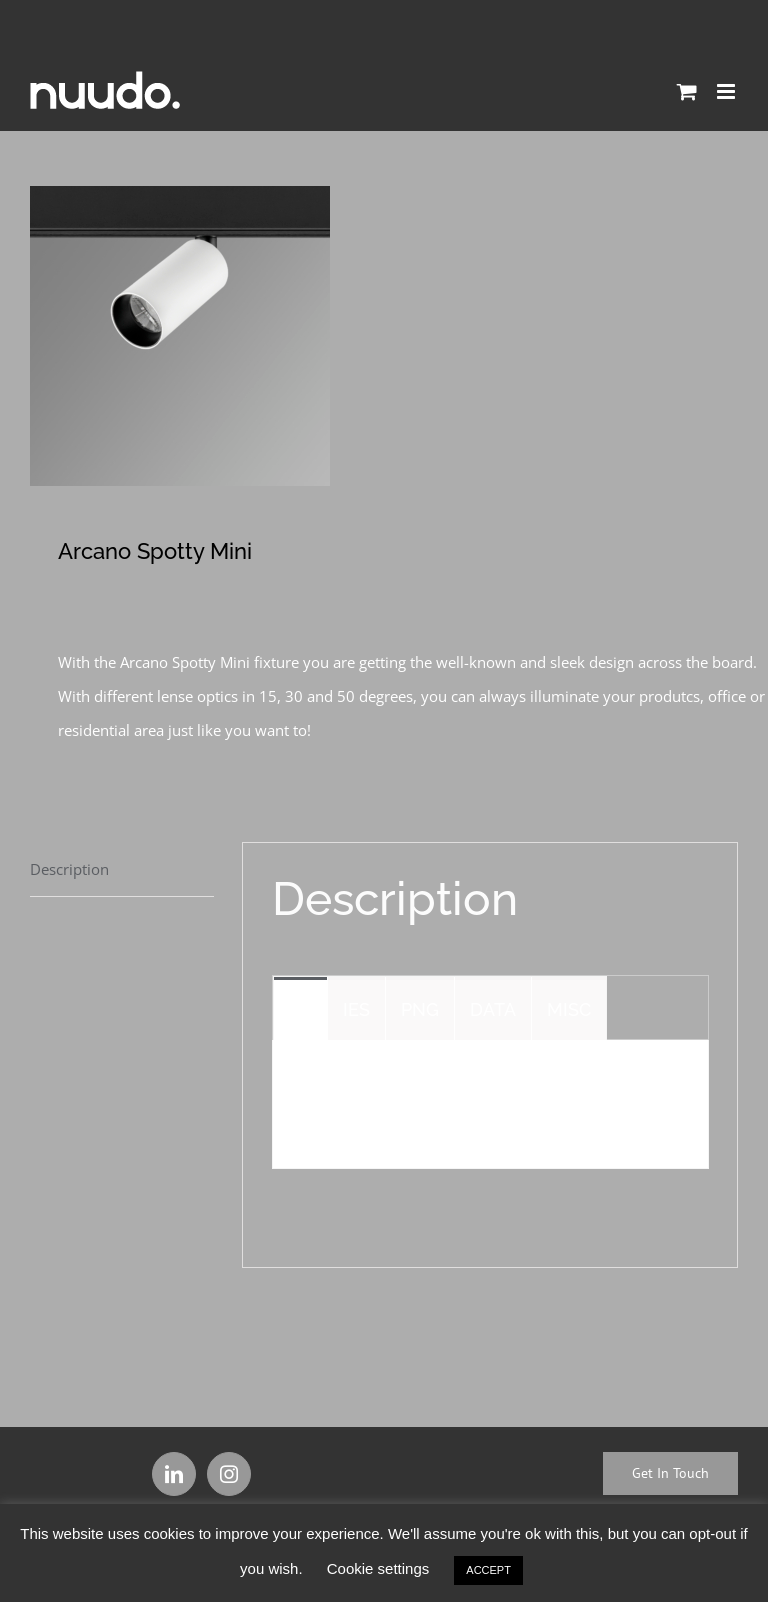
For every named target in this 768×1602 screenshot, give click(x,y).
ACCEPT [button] (488, 1570)
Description (69, 869)
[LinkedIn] (174, 1474)
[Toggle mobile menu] (727, 92)
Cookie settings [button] (378, 1568)
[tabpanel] (490, 1104)
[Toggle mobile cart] (687, 92)
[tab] (122, 869)
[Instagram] (229, 1474)
